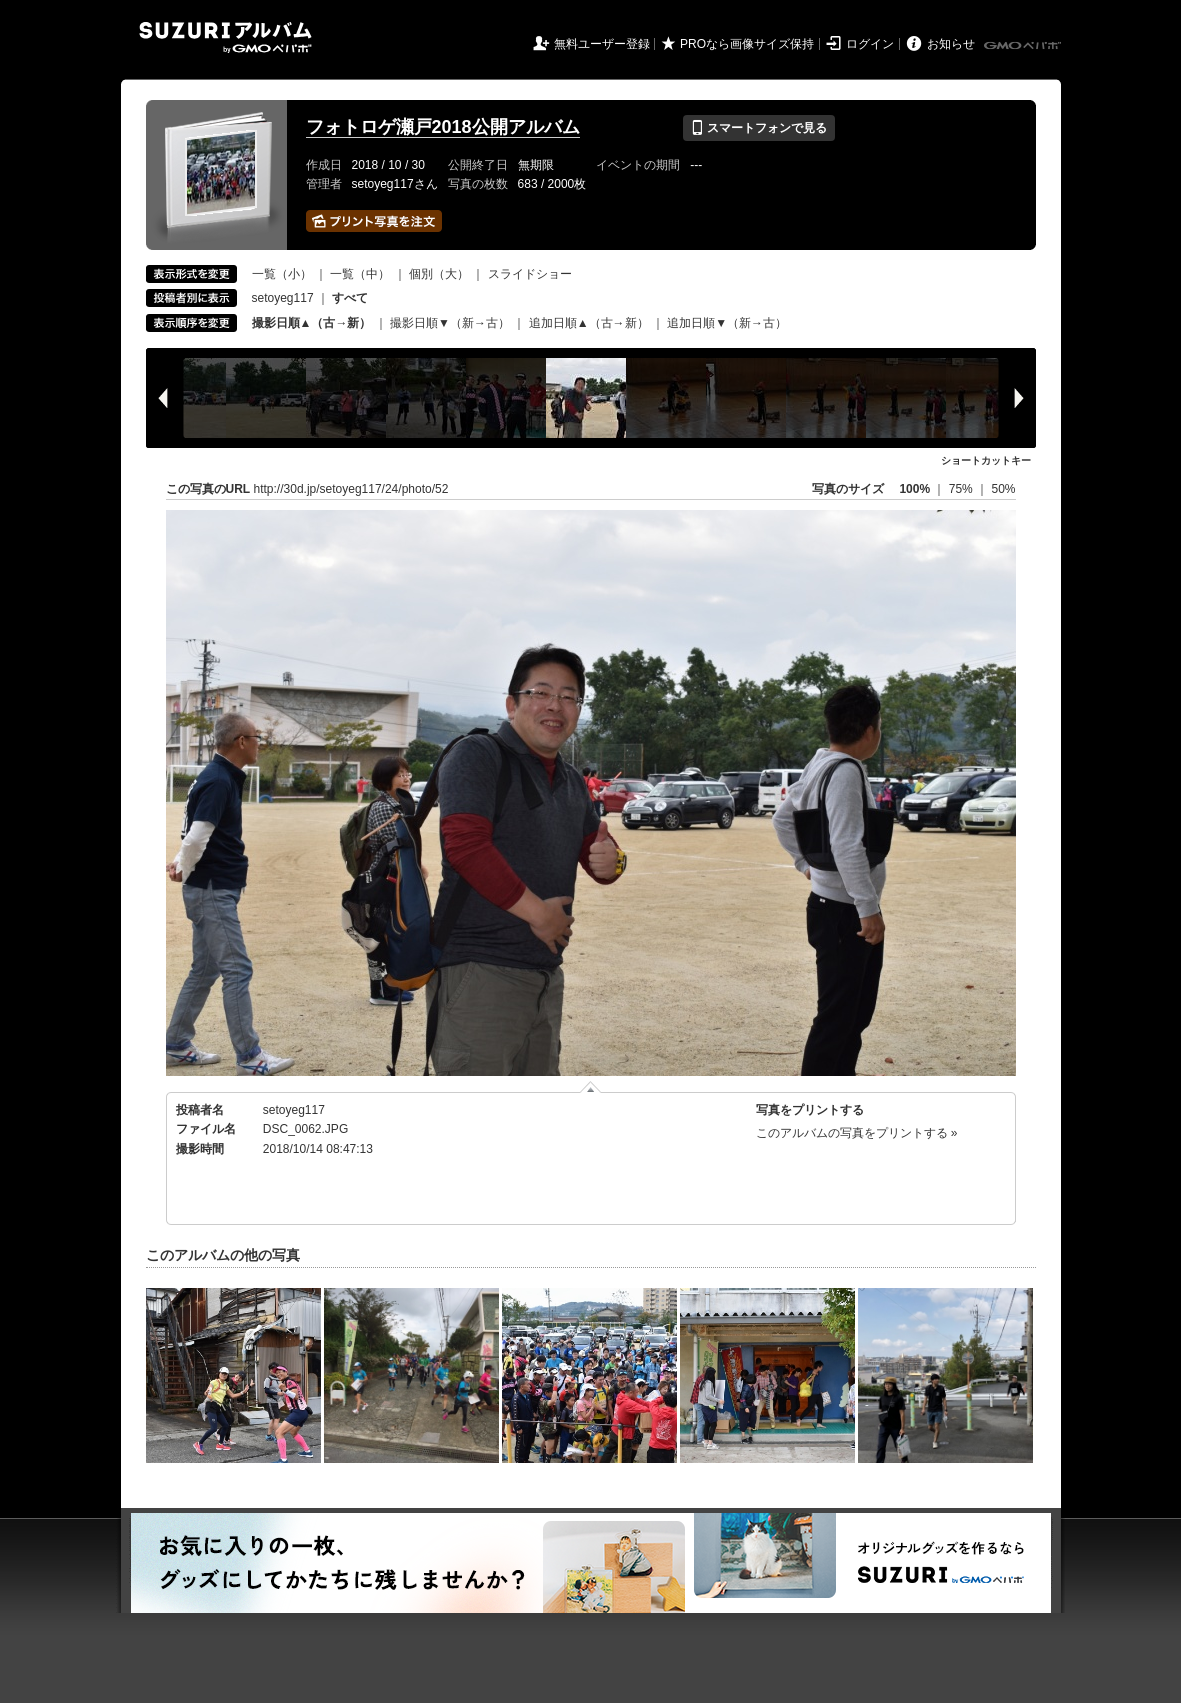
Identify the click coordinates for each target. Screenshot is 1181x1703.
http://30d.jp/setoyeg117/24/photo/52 (351, 489)
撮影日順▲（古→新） (312, 323)
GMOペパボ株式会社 (1024, 46)
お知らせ (951, 44)
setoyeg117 (283, 298)
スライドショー (530, 274)
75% (962, 489)
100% (914, 489)
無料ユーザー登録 (602, 44)
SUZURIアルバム (225, 37)
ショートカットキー (986, 460)
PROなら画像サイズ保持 (747, 44)
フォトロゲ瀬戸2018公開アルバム (443, 127)
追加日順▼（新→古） (727, 323)
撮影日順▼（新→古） (450, 323)
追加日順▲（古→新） (589, 323)
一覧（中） (360, 274)
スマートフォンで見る (758, 128)
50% (1003, 489)
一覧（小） (282, 274)
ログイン (870, 44)
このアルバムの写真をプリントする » (857, 1133)
